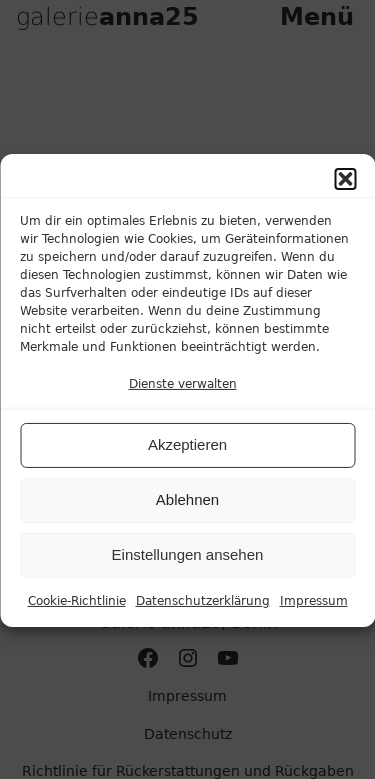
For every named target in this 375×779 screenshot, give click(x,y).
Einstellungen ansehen (188, 564)
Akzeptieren (187, 454)
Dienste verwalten (183, 393)
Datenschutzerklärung (203, 610)
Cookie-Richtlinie (77, 610)
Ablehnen (187, 509)
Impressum (314, 610)
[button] (345, 188)
